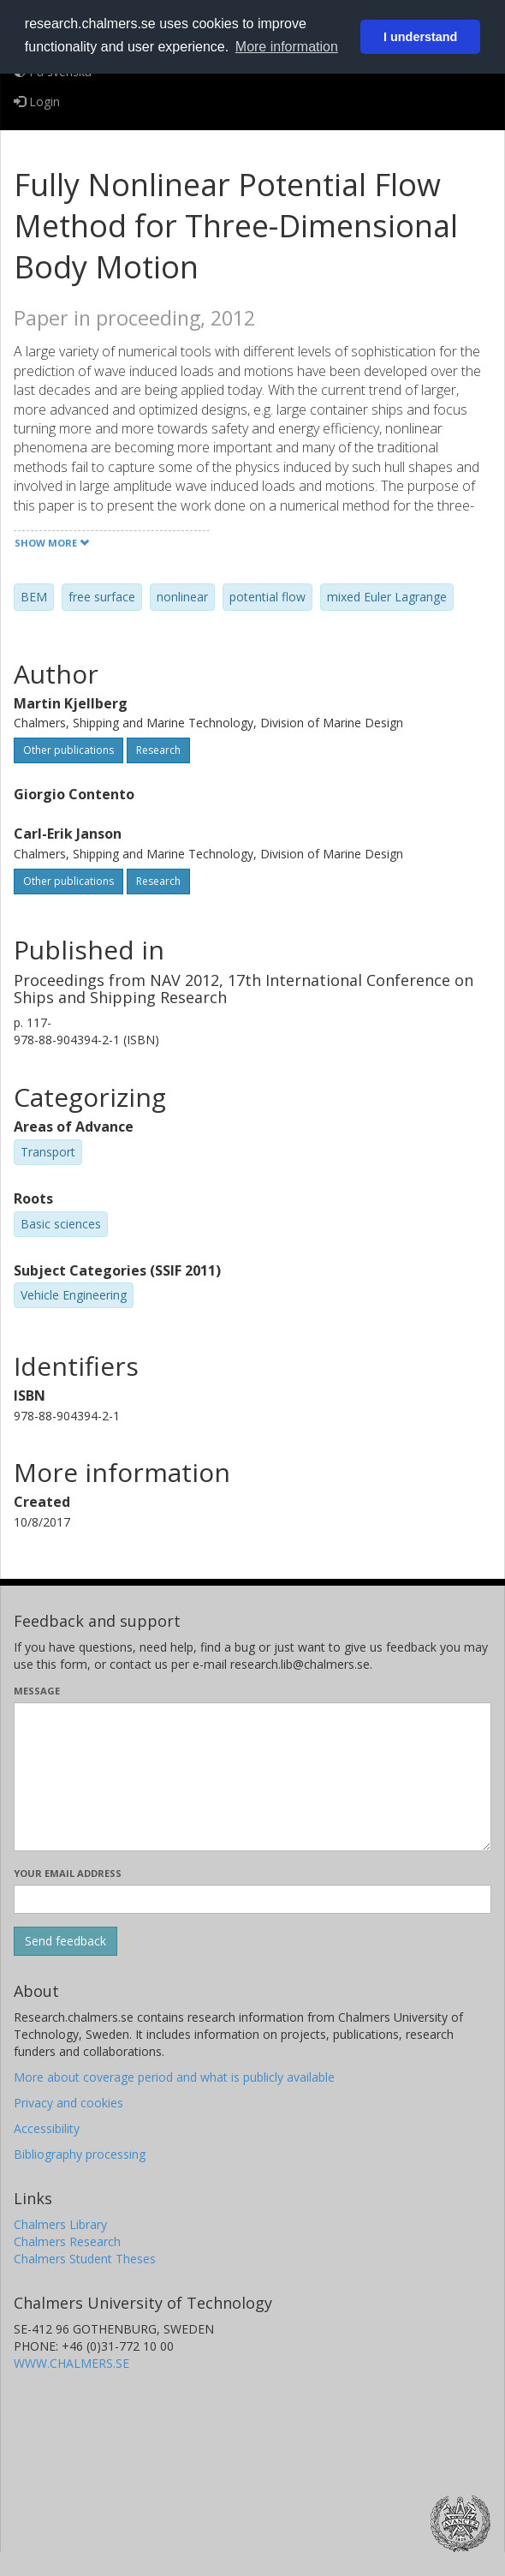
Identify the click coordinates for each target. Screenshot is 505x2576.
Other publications (68, 750)
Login (37, 101)
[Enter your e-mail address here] (252, 1899)
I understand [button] (420, 37)
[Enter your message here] (252, 1776)
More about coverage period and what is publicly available (174, 2077)
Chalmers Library (60, 2224)
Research (158, 750)
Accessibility (47, 2128)
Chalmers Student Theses (85, 2258)
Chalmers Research (67, 2241)
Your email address (68, 1873)
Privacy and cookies (68, 2103)
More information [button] (286, 46)
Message (37, 1690)
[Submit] (65, 1941)
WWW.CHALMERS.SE (71, 2363)
